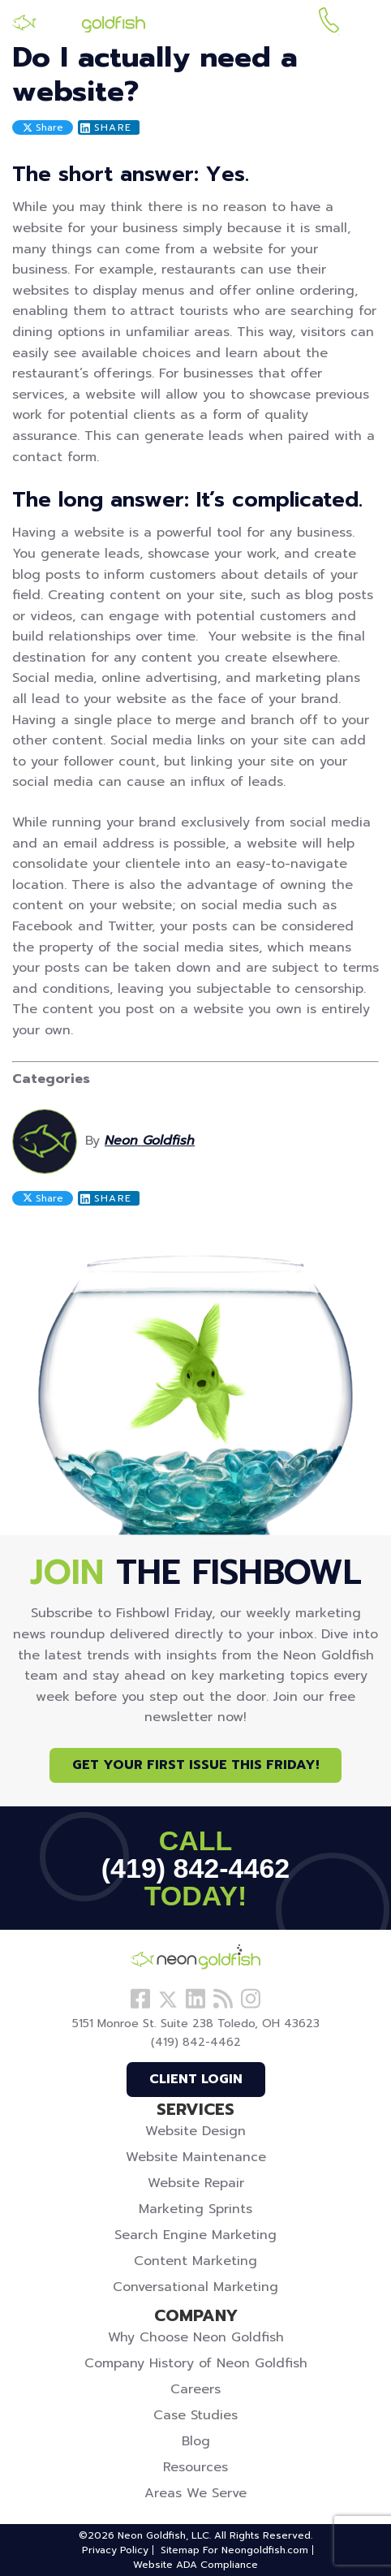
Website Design (195, 2131)
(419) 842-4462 (329, 23)
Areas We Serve (195, 2493)
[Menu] (366, 22)
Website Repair (196, 2183)
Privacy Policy (115, 2550)
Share (43, 127)
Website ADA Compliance (195, 2565)
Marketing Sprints (195, 2209)
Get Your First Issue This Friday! (195, 1765)
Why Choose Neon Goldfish (196, 2337)
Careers (195, 2389)
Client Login (196, 2079)
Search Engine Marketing (195, 2235)
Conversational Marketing (195, 2287)
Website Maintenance (196, 2157)
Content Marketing (195, 2261)
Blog (196, 2441)
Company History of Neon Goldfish (195, 2363)
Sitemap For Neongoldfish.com (234, 2550)
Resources (195, 2467)
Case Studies (195, 2415)
